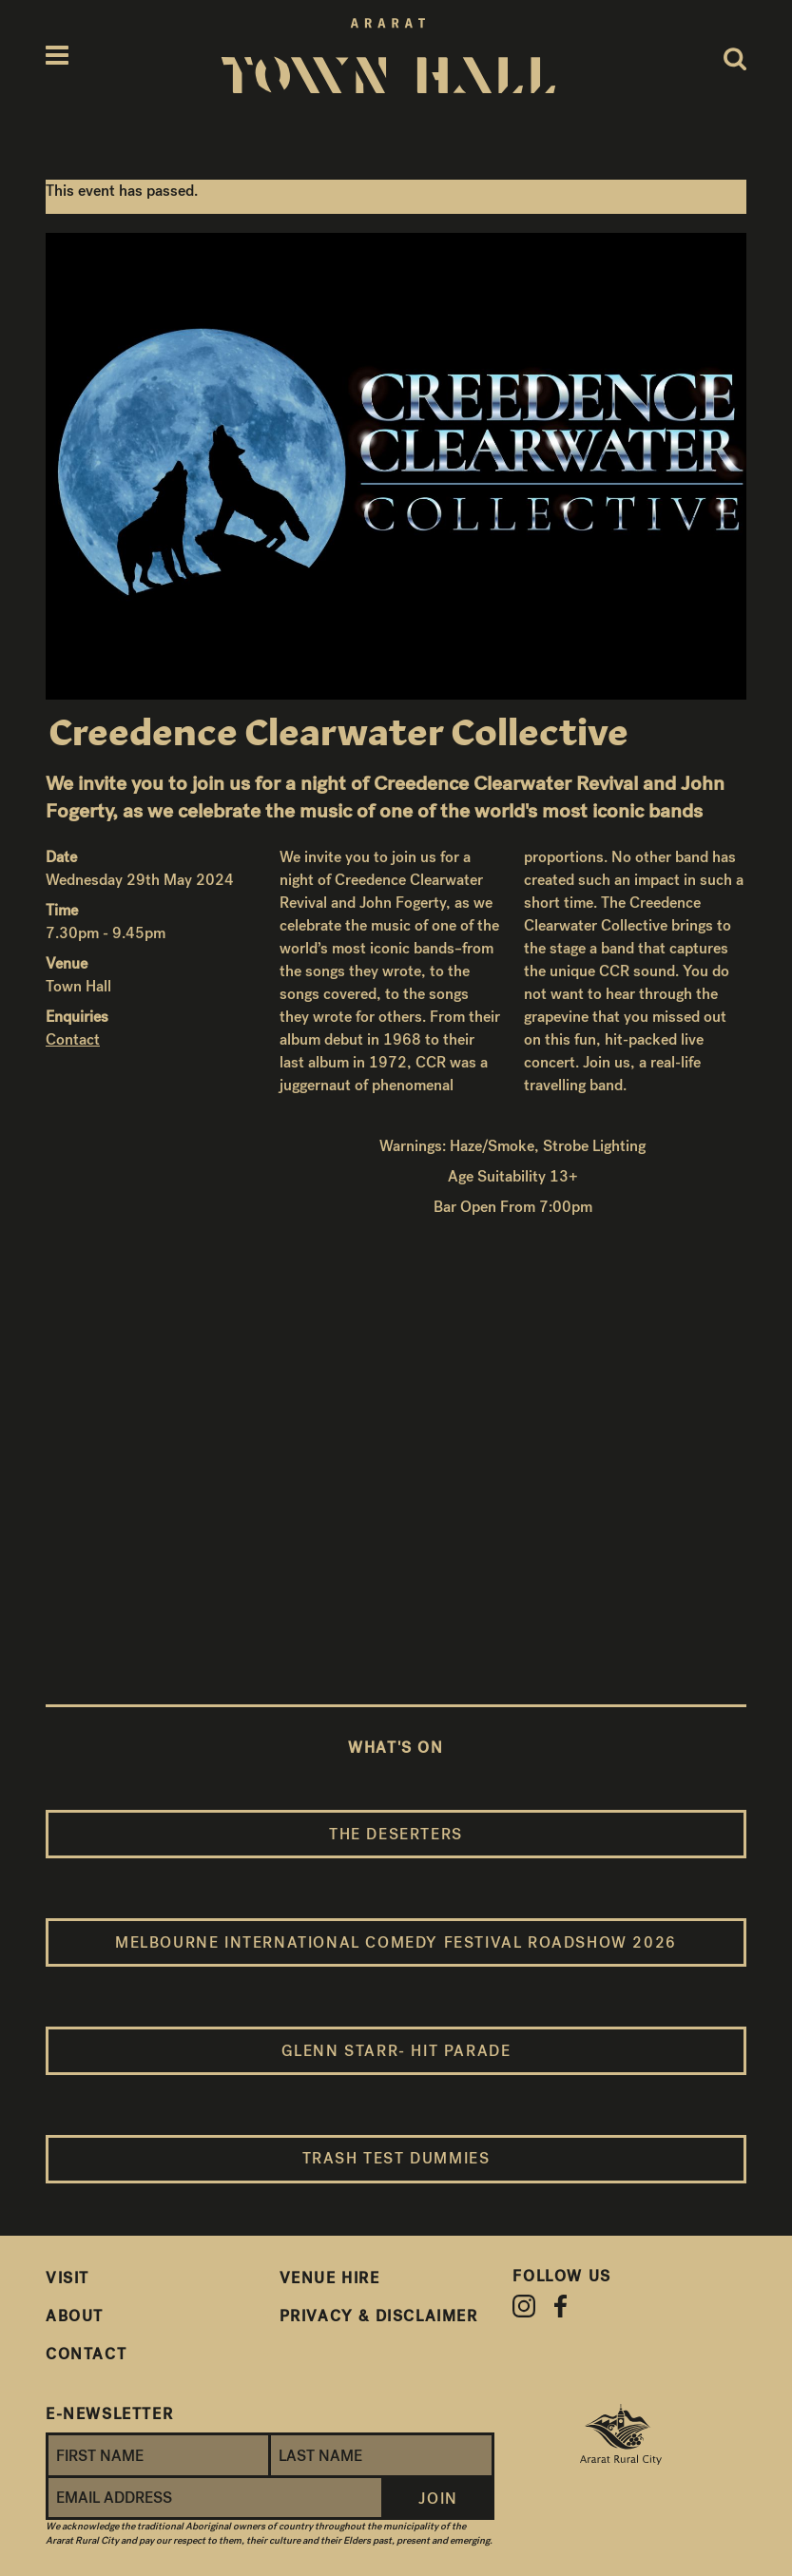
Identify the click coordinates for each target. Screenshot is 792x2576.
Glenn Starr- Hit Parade (396, 2051)
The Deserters (396, 1834)
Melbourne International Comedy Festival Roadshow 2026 (396, 1942)
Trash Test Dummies (396, 2158)
